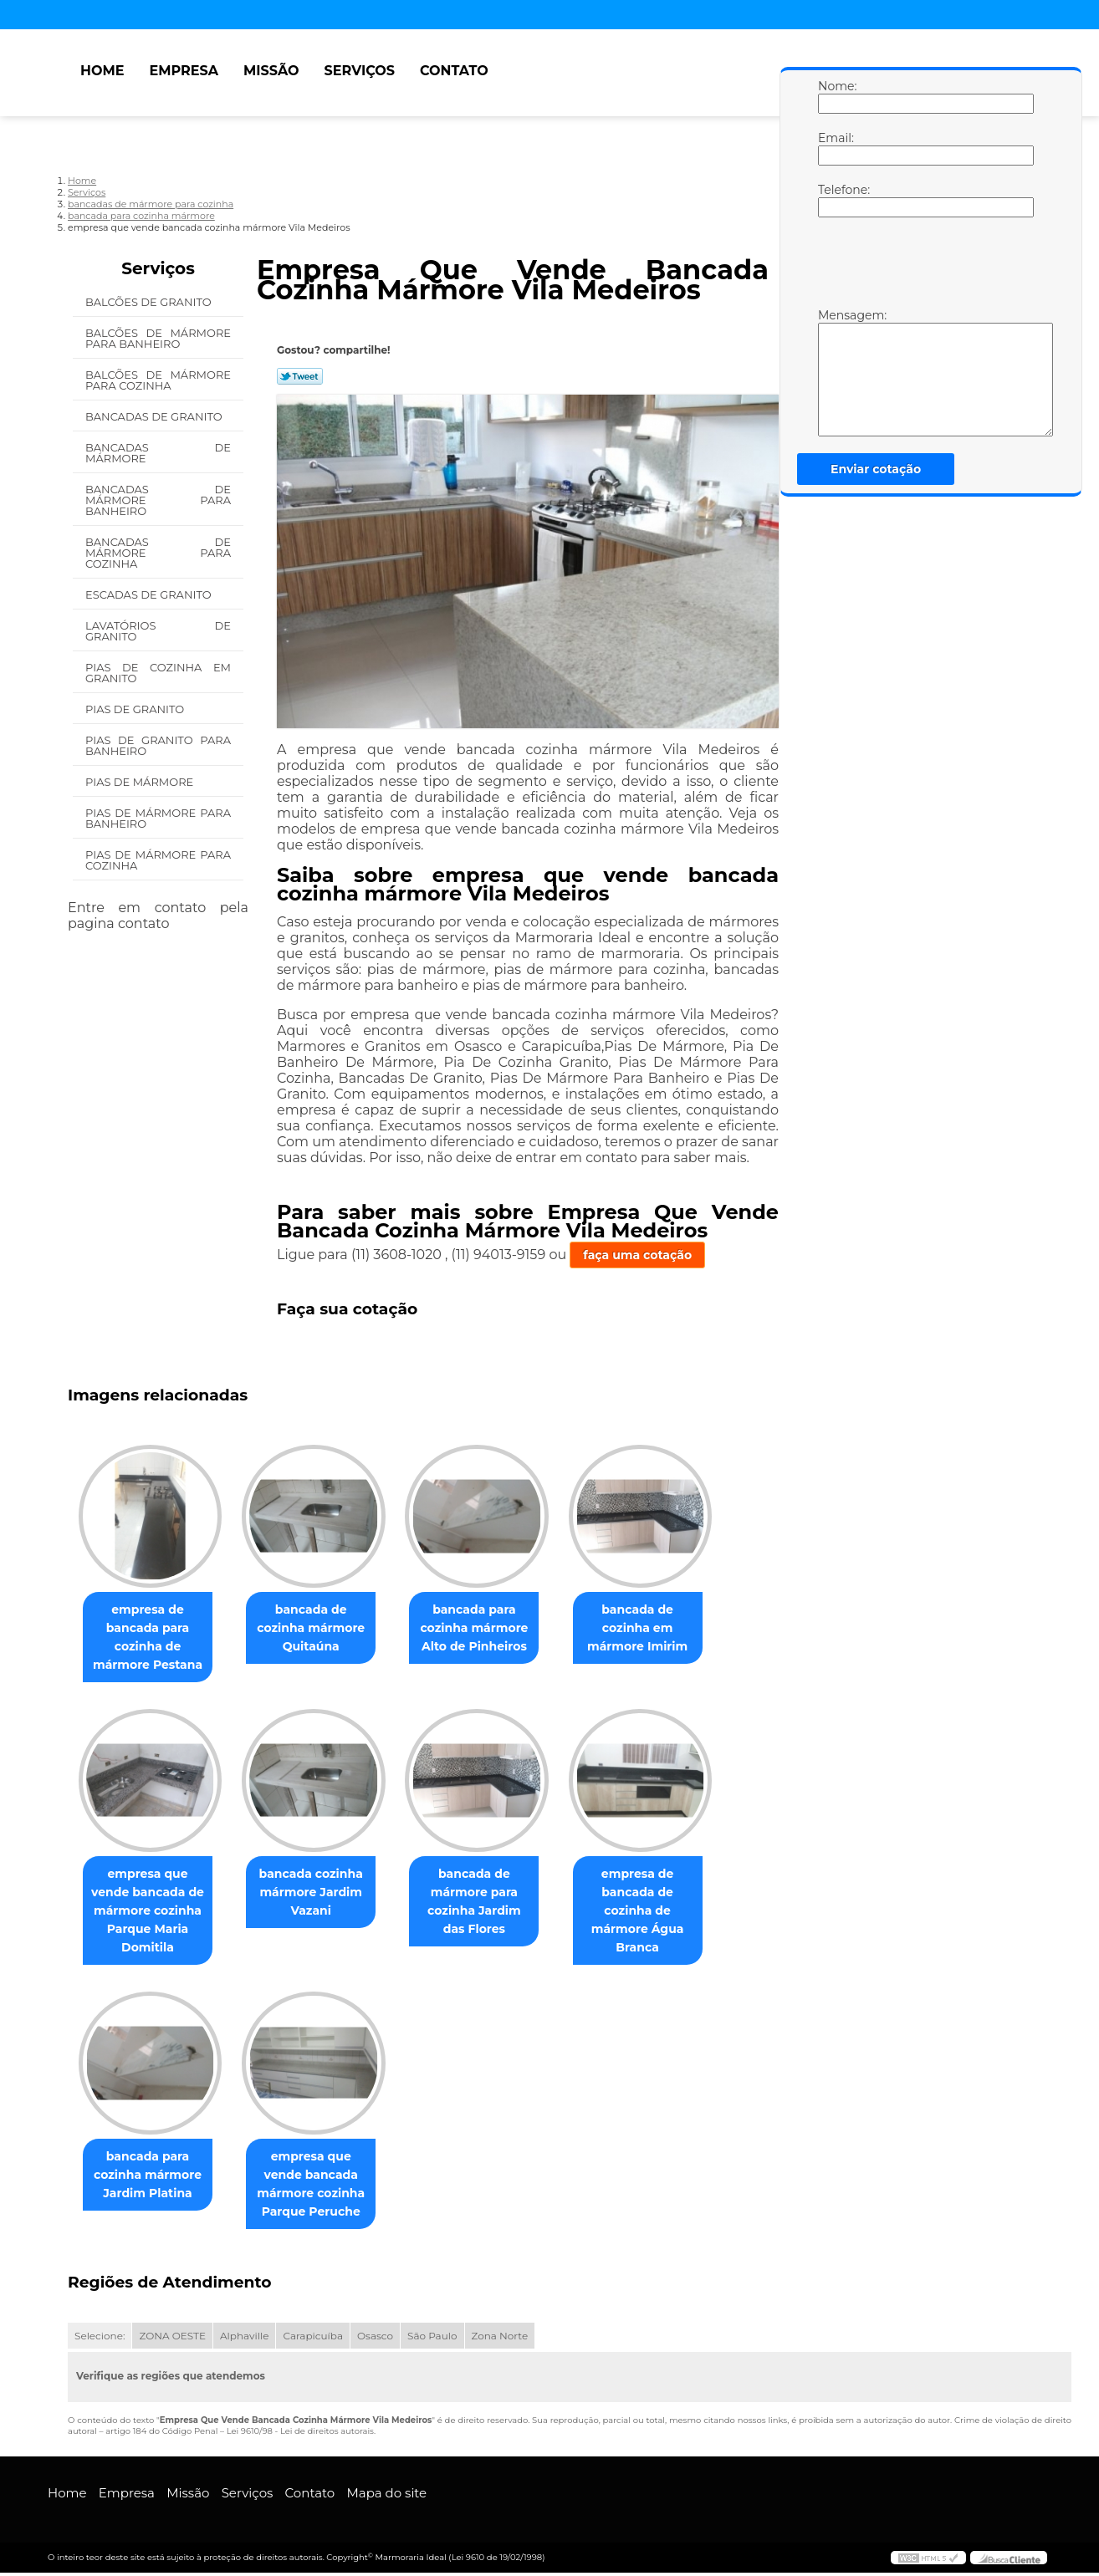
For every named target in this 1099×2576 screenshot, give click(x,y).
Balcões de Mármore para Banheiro (158, 338)
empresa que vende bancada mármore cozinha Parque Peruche (321, 2186)
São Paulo (432, 2339)
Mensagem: (834, 372)
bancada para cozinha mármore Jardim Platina (151, 2177)
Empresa (183, 71)
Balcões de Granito (149, 302)
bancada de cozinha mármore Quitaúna (321, 1629)
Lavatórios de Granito (158, 631)
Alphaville (244, 2339)
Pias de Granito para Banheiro (158, 745)
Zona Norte (500, 2339)
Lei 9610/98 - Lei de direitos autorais (300, 2434)
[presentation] (924, 266)
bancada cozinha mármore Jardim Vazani (321, 1894)
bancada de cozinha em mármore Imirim (661, 1629)
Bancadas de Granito (155, 416)
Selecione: (99, 2339)
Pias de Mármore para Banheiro (158, 818)
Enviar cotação (876, 469)
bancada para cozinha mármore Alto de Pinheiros (490, 1629)
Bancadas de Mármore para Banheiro (158, 500)
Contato (454, 71)
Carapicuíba (313, 2339)
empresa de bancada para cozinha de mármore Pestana (151, 1638)
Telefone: (834, 199)
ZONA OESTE (172, 2339)
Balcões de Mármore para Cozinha (158, 380)
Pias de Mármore (141, 781)
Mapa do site (386, 2496)
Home (102, 71)
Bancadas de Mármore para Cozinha (158, 552)
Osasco (375, 2339)
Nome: (834, 96)
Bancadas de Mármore (158, 453)
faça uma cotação (637, 1254)
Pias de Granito (136, 709)
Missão (271, 71)
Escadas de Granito (149, 594)
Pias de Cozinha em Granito (158, 673)
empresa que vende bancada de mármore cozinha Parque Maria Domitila (151, 1912)
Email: (834, 148)
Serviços (360, 71)
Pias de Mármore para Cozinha (158, 860)
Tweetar (300, 376)
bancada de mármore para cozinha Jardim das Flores (491, 1903)
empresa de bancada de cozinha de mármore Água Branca (661, 1912)
